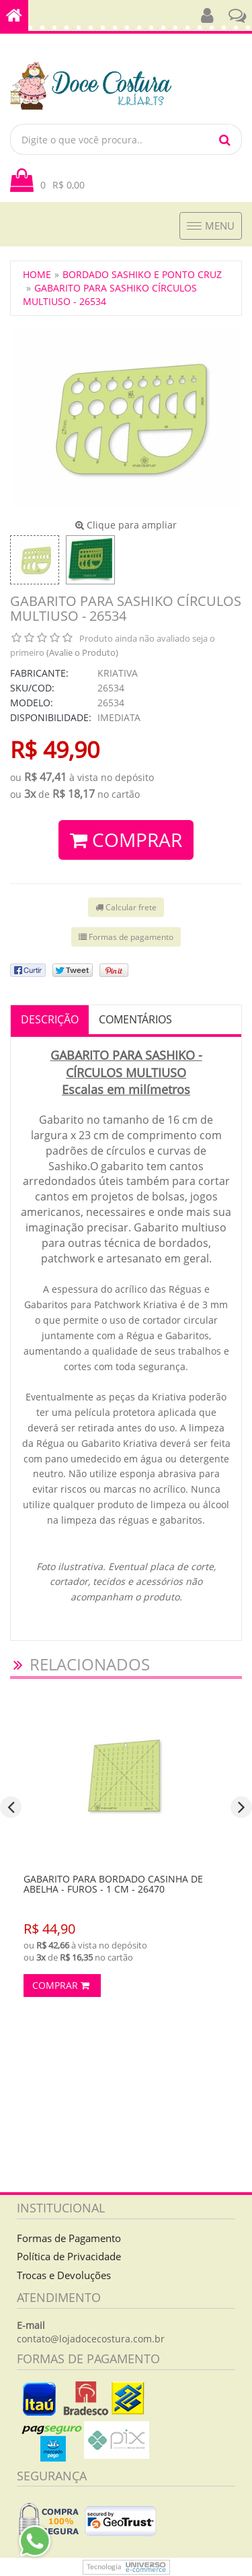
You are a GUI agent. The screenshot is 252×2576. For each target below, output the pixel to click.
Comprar (60, 1985)
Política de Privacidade (69, 2256)
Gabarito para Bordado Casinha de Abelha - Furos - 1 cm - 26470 (113, 1883)
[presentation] (11, 1807)
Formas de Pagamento (69, 2238)
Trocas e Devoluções (64, 2275)
